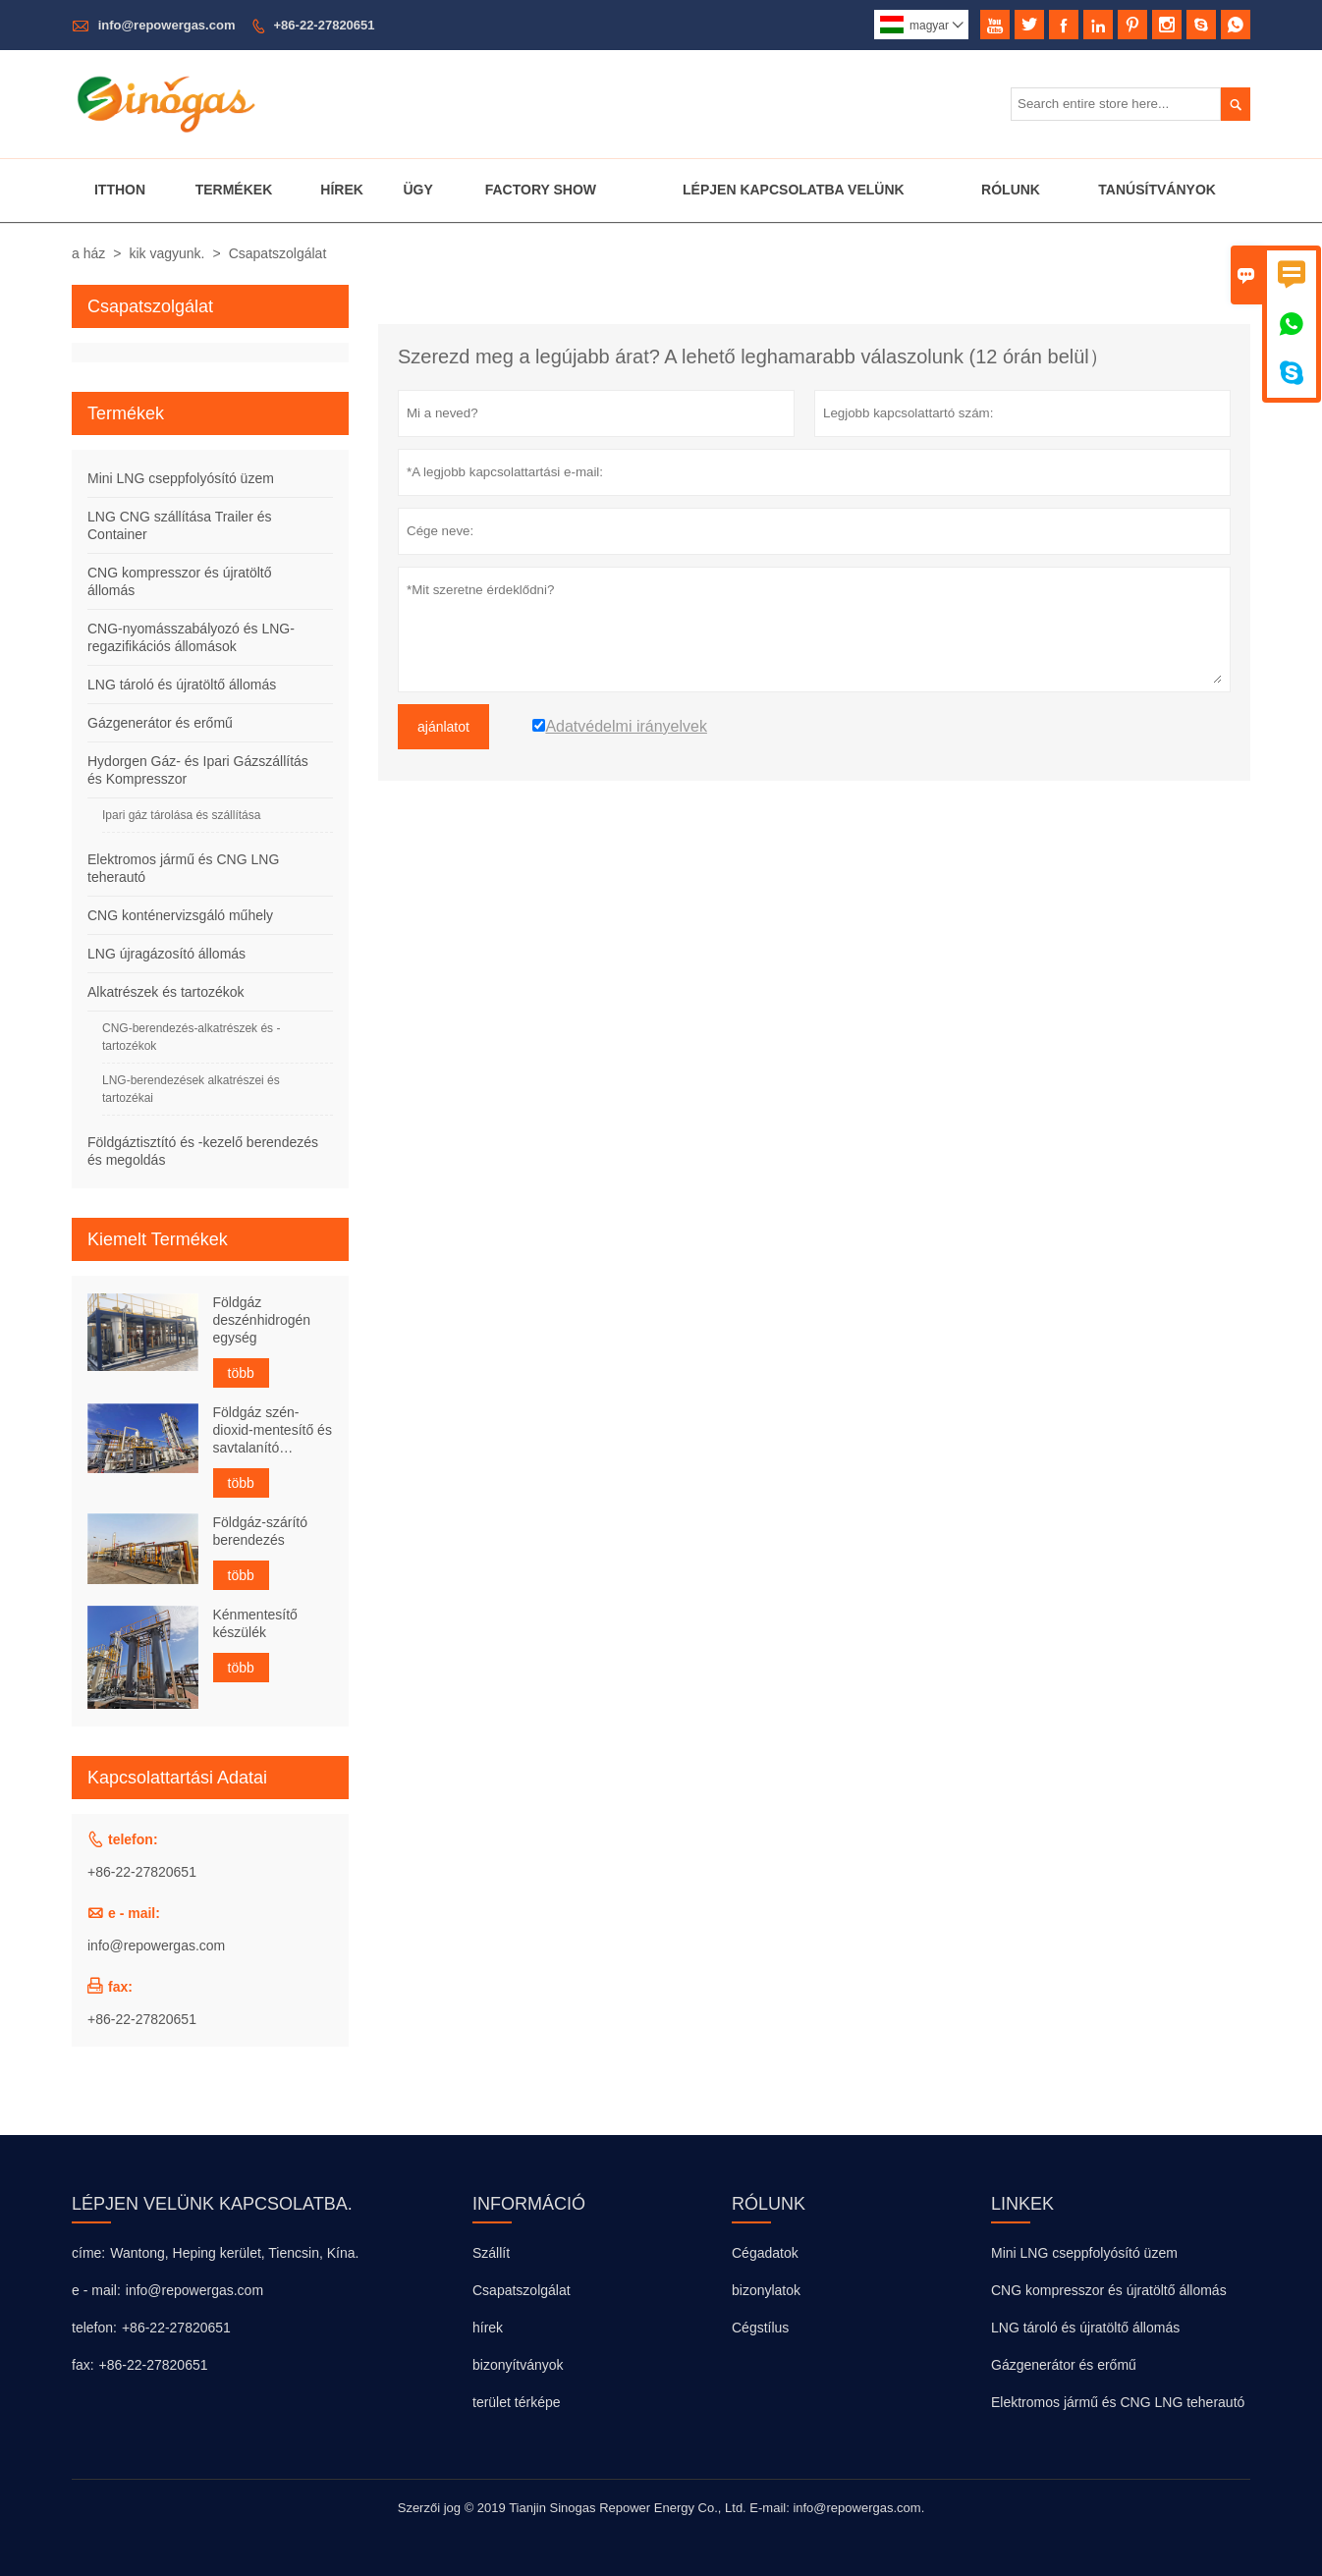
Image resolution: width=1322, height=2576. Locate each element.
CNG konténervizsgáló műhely (180, 915)
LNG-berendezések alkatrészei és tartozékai (191, 1089)
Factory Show (540, 189)
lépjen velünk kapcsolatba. (212, 2204)
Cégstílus (760, 2327)
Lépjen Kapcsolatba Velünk (794, 189)
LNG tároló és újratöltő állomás (181, 684)
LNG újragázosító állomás (166, 953)
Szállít (491, 2253)
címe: (88, 2253)
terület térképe (516, 2402)
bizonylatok (766, 2290)
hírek (487, 2327)
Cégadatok (765, 2253)
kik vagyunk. (166, 253)
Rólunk (1010, 189)
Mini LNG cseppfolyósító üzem (180, 478)
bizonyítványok (518, 2365)
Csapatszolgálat (521, 2290)
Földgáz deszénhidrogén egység (262, 1319)
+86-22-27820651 (324, 25)
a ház (88, 253)
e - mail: (96, 2290)
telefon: (94, 2327)
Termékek (234, 189)
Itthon (119, 189)
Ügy (417, 189)
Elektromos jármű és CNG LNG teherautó (1117, 2402)
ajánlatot (443, 727)
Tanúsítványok (1157, 189)
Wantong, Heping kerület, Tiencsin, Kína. (234, 2253)
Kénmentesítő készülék (255, 1623)
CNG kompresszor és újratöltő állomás (1109, 2290)
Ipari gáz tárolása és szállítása (181, 815)
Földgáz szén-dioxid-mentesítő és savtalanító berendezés (272, 1430)
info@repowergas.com (167, 25)
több (241, 1373)
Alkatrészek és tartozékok (166, 992)
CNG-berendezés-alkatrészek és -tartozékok (191, 1037)
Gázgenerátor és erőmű (160, 723)
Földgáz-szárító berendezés (260, 1531)
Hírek (341, 189)
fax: (83, 2365)
